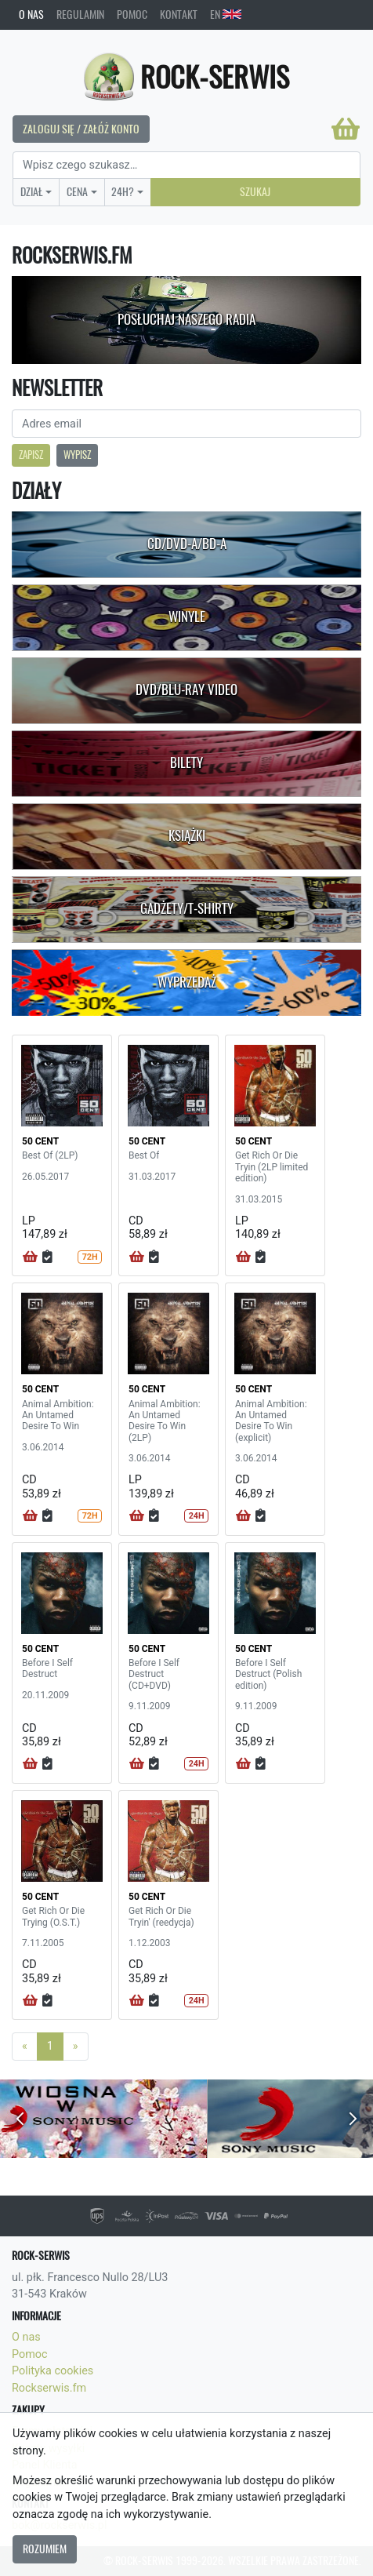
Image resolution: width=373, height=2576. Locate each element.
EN (225, 14)
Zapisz (31, 454)
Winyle (186, 616)
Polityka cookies (52, 2371)
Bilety (186, 762)
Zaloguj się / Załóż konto (81, 128)
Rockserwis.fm (49, 2388)
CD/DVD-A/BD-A (186, 543)
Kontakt (178, 14)
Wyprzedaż (187, 982)
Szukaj (255, 191)
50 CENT (40, 1141)
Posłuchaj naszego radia (186, 319)
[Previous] (25, 2046)
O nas (31, 14)
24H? (122, 191)
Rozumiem (45, 2548)
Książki (186, 835)
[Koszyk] (345, 128)
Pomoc (132, 14)
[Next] (76, 2046)
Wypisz (77, 454)
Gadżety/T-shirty (187, 908)
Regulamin (80, 14)
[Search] (186, 165)
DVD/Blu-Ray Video (186, 689)
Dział (31, 191)
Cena (77, 191)
